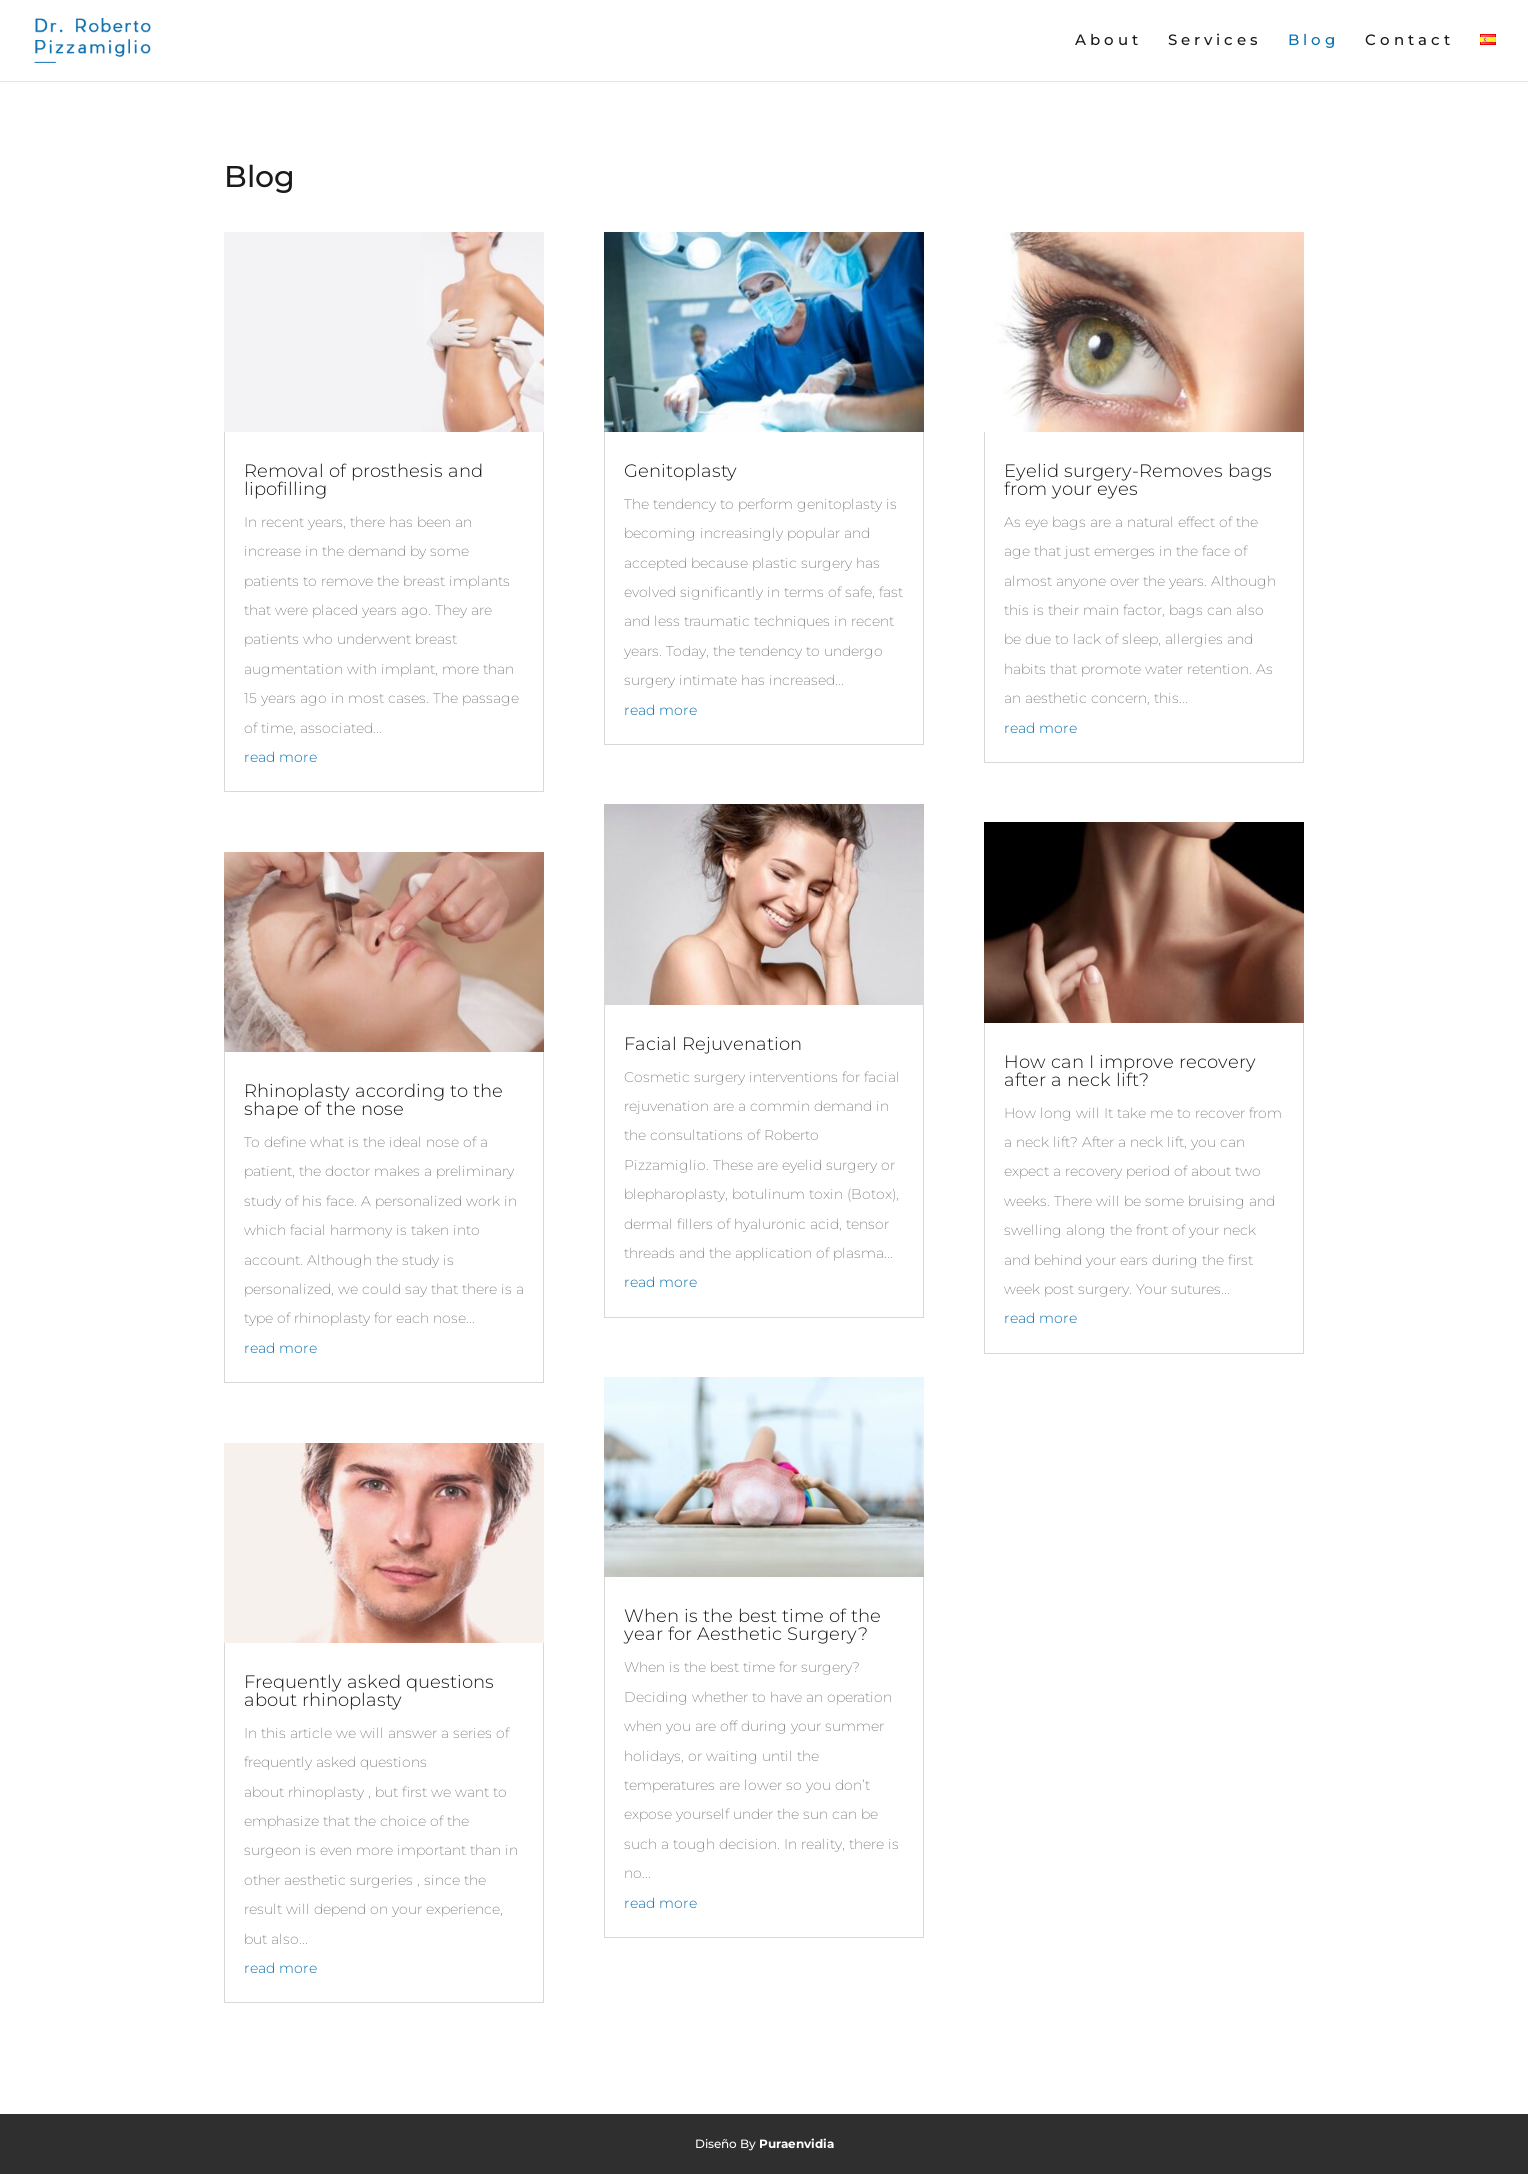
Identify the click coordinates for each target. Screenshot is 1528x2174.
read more (280, 757)
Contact (1409, 41)
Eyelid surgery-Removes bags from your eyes (1138, 480)
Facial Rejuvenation (713, 1044)
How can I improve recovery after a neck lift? (1130, 1071)
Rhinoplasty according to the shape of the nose (373, 1100)
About (1108, 41)
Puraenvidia (796, 2143)
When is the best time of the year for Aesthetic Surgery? (752, 1625)
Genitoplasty (680, 471)
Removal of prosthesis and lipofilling (363, 480)
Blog (1313, 41)
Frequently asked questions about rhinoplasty (369, 1691)
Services (1215, 41)
